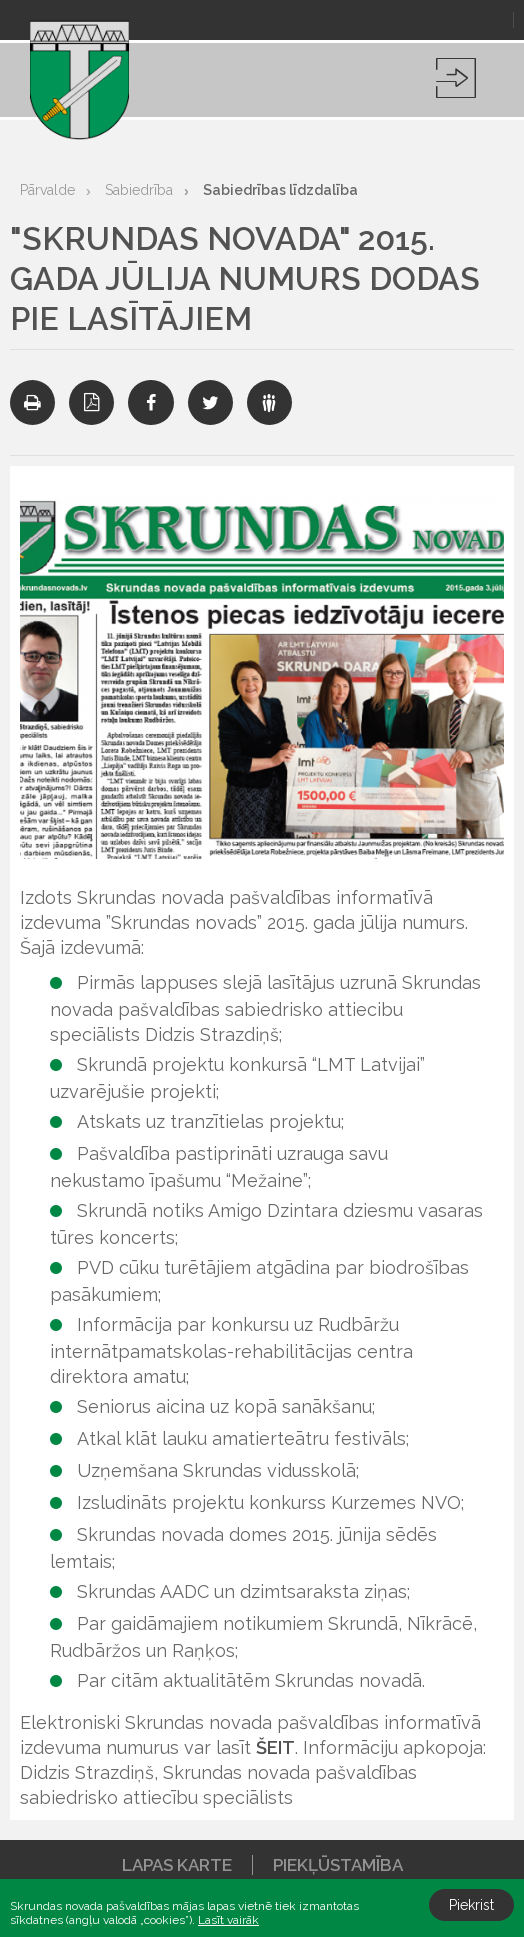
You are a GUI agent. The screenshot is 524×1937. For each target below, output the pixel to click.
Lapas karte (177, 1865)
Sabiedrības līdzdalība (280, 190)
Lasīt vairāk (228, 1920)
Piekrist (471, 1905)
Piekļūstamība (338, 1865)
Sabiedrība (139, 190)
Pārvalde (47, 190)
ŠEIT (275, 1747)
